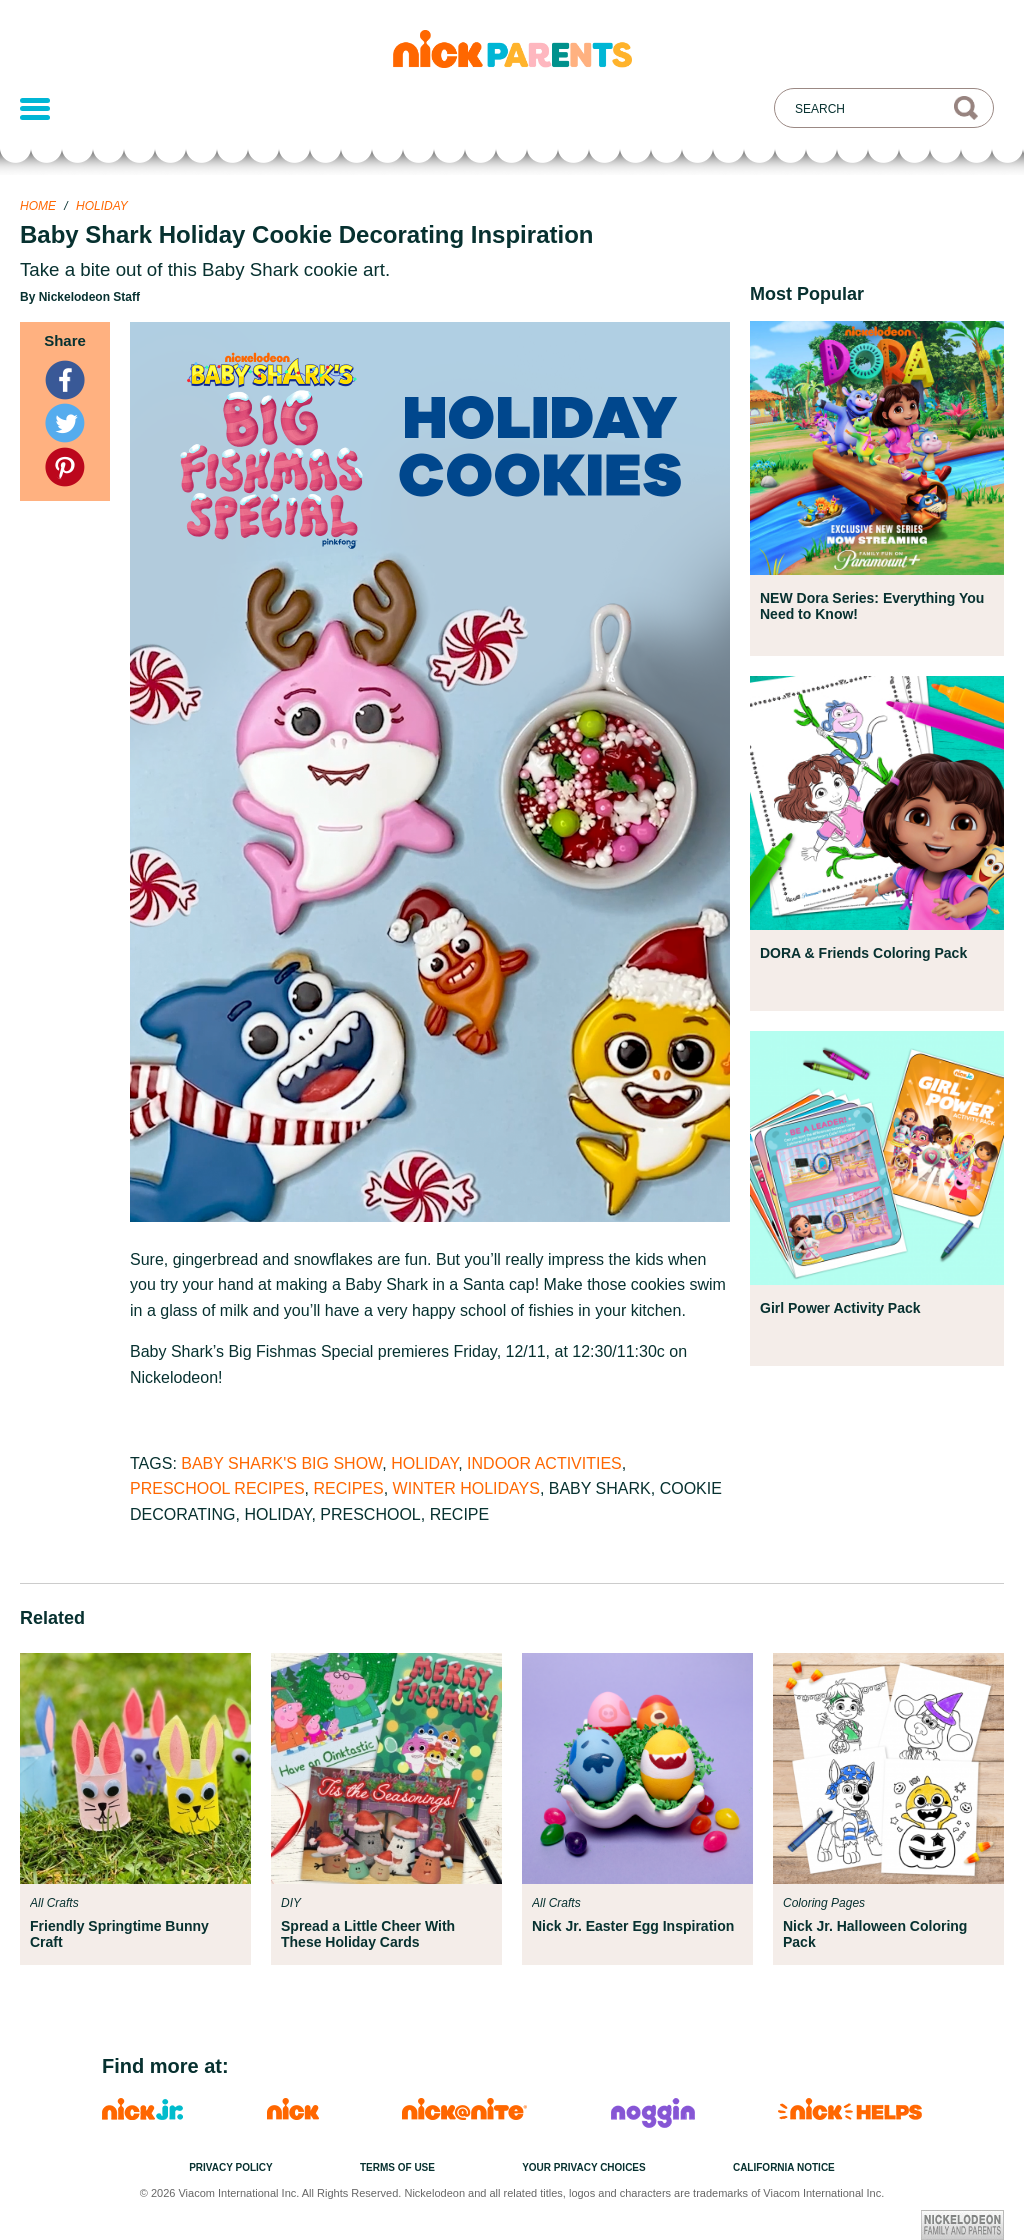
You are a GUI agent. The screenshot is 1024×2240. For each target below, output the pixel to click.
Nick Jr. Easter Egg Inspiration (633, 1926)
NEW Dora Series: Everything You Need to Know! (872, 606)
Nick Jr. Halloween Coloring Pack (875, 1934)
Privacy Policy (231, 2167)
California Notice (784, 2167)
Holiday (102, 206)
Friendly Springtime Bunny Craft (119, 1934)
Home (38, 206)
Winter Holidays (466, 1488)
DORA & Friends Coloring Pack (863, 953)
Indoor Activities (544, 1463)
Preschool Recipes (217, 1488)
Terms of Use (397, 2167)
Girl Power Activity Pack (840, 1308)
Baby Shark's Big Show (281, 1463)
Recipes (348, 1488)
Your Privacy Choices (584, 2167)
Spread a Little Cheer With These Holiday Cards (368, 1934)
